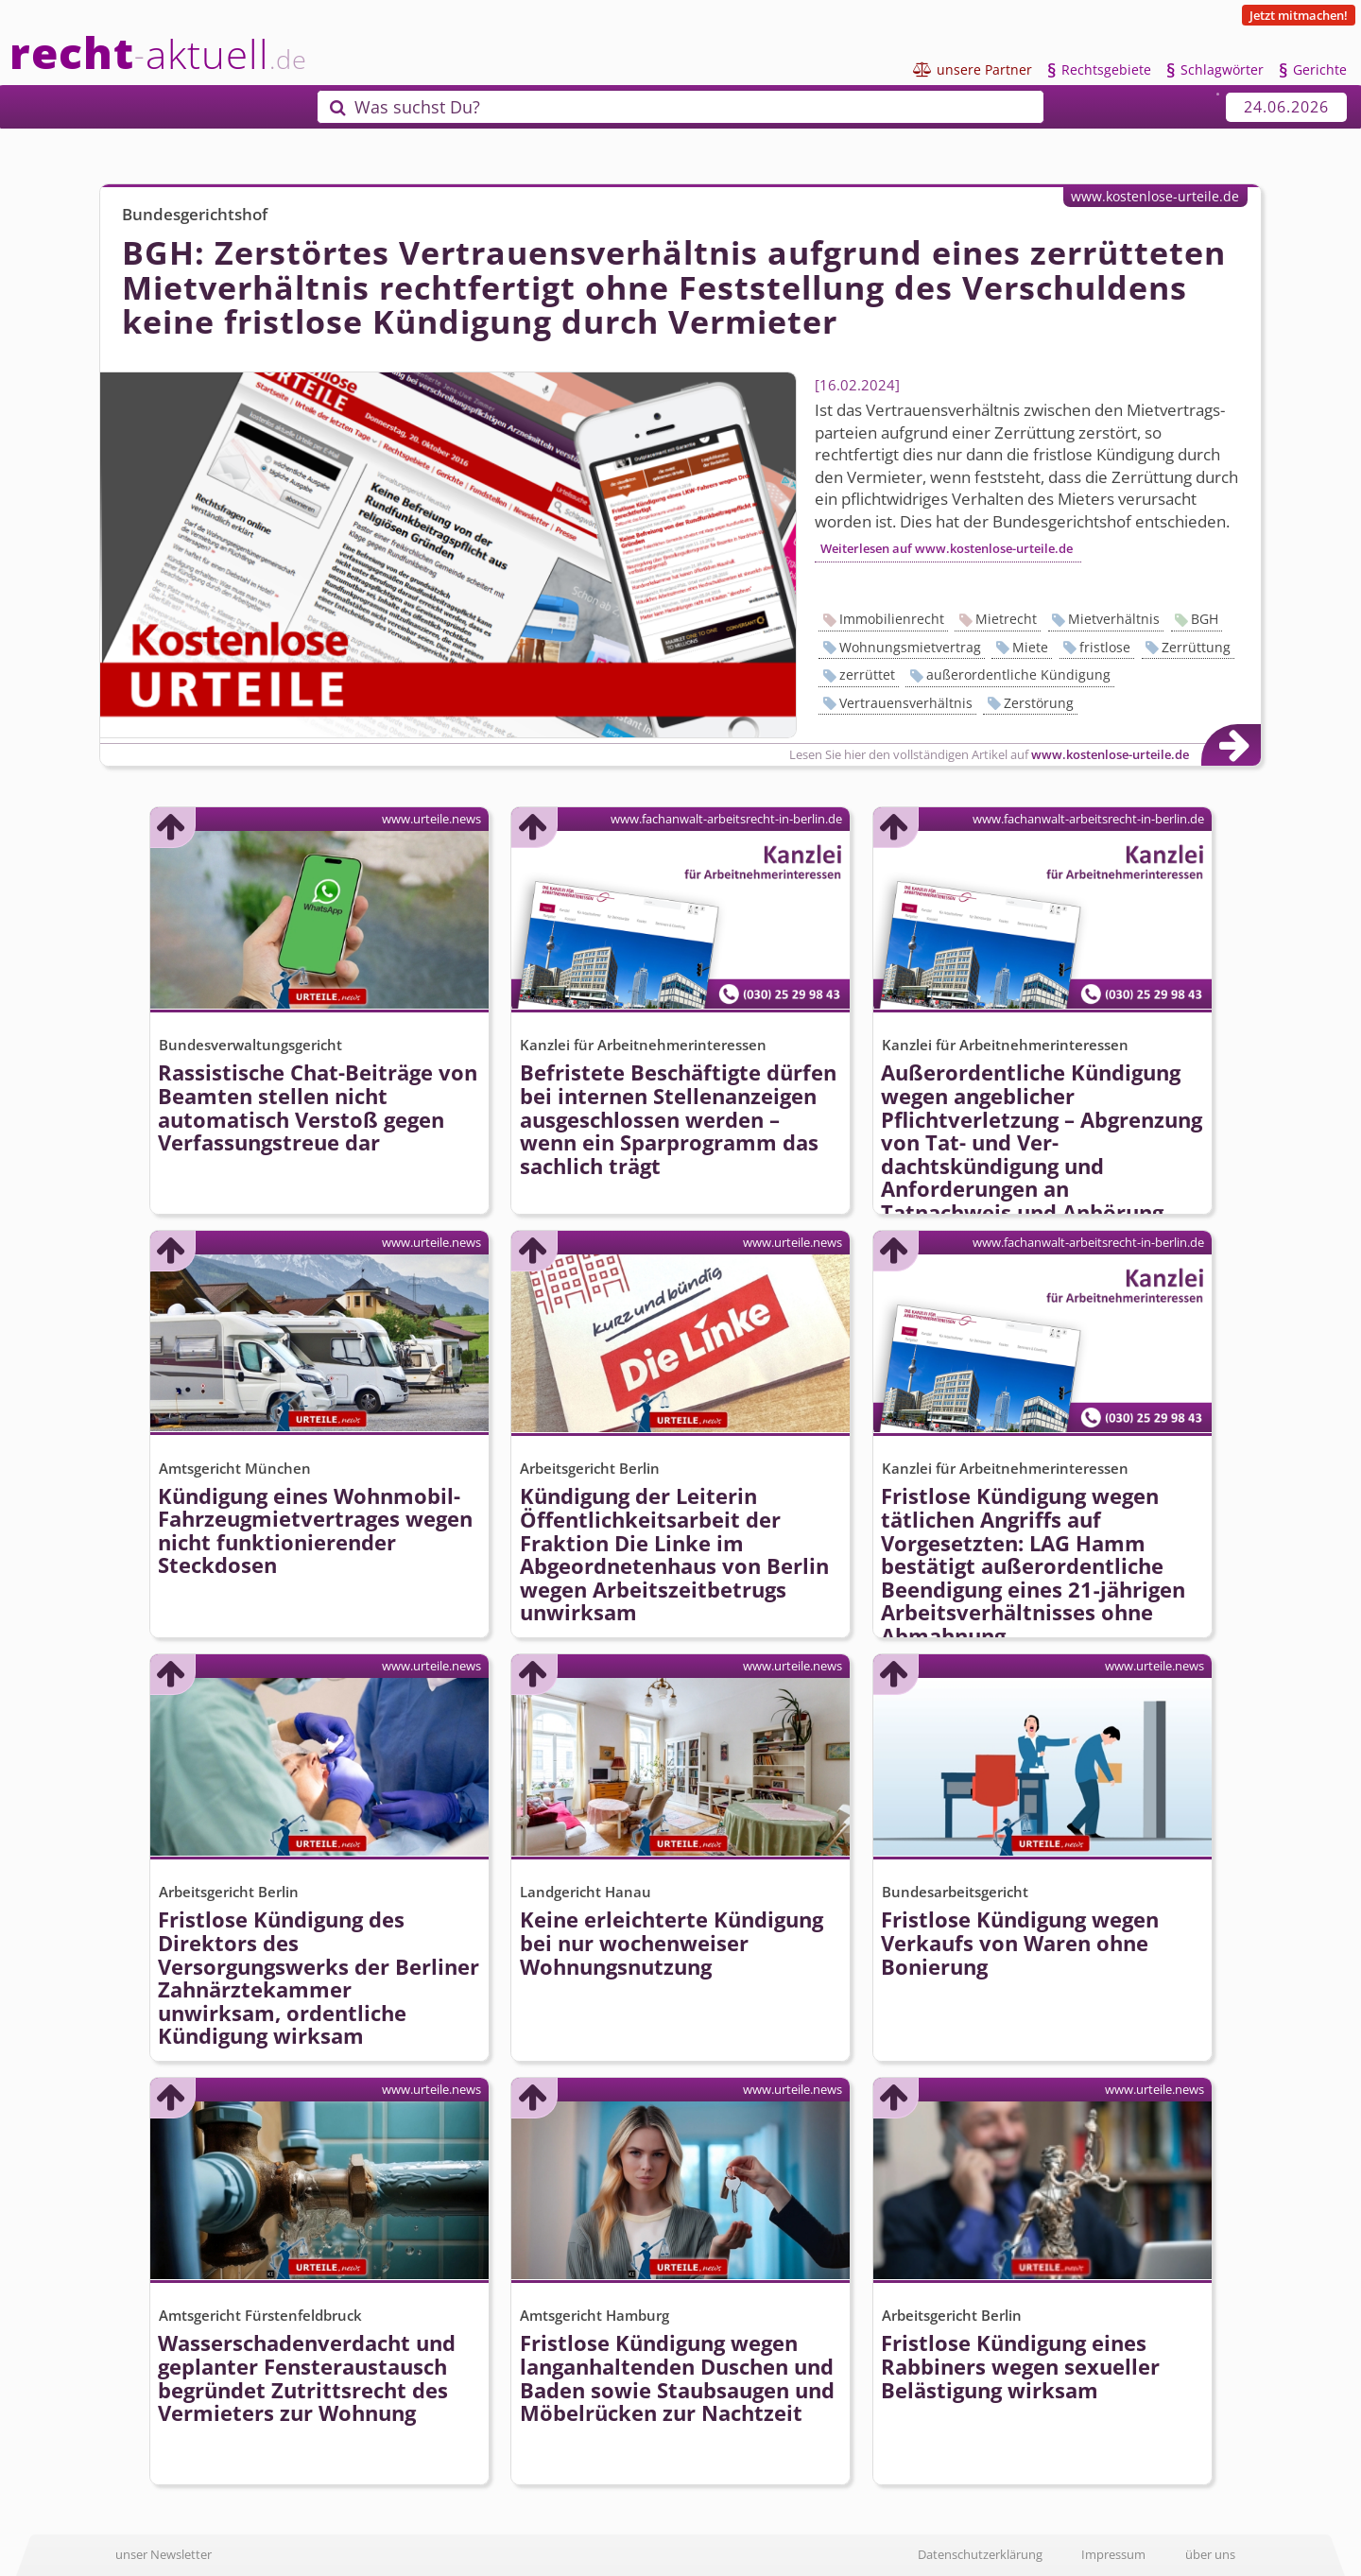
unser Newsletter (163, 2554)
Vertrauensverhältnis (906, 703)
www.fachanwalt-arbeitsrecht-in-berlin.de (726, 818)
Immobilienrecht (891, 619)
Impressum (1113, 2554)
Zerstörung (1039, 703)
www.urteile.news (431, 818)
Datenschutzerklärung (980, 2554)
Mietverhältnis (1114, 619)
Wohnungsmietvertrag (910, 647)
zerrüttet (867, 674)
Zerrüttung (1196, 647)
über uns (1210, 2554)
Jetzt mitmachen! (1298, 15)
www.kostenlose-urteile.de (1155, 196)
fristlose (1104, 647)
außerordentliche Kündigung (1018, 674)
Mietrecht (1006, 619)
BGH (1204, 619)
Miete (1030, 647)
